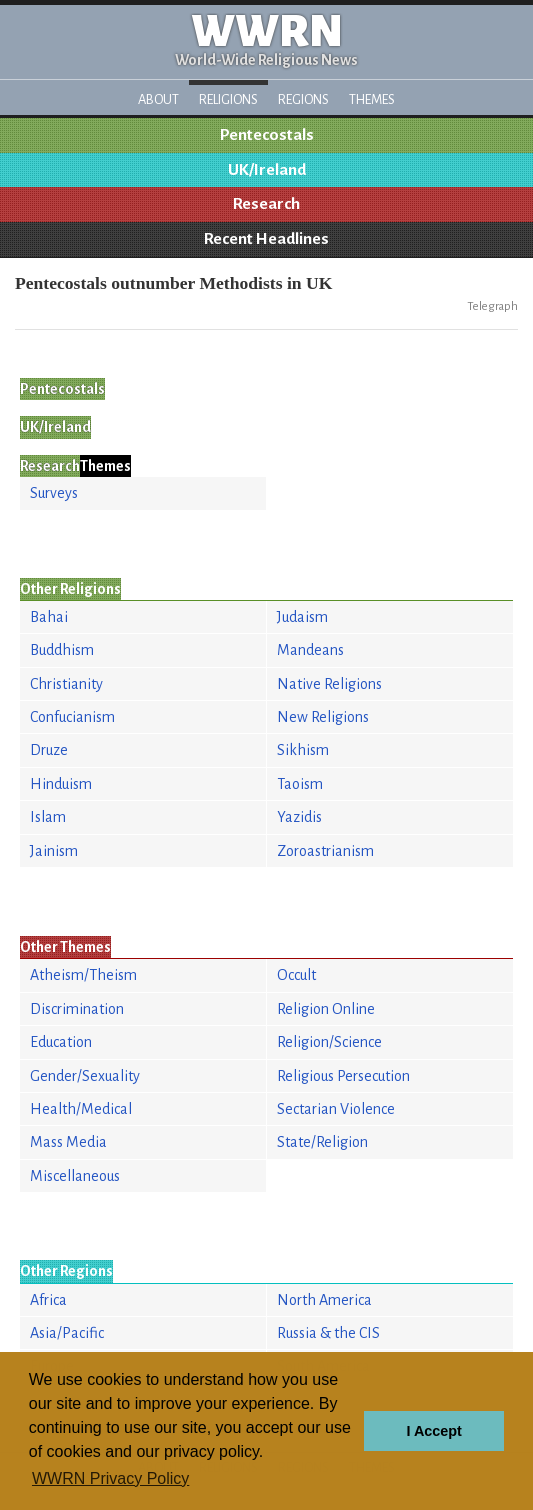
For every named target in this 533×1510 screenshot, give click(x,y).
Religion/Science (329, 1042)
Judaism (302, 617)
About (158, 99)
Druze (49, 750)
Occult (296, 975)
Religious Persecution (343, 1076)
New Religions (323, 717)
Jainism (54, 851)
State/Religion (322, 1142)
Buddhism (62, 650)
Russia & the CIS (328, 1333)
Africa (48, 1300)
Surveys (54, 493)
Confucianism (72, 717)
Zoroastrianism (325, 851)
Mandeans (310, 650)
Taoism (300, 784)
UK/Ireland (267, 170)
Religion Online (326, 1009)
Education (61, 1042)
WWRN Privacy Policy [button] (110, 1478)
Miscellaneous (75, 1176)
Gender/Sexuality (85, 1076)
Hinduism (61, 784)
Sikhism (303, 750)
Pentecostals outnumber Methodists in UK (173, 283)
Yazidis (299, 817)
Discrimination (77, 1009)
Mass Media (68, 1142)
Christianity (66, 684)
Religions (228, 99)
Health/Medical (81, 1109)
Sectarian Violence (336, 1109)
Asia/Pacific (67, 1333)
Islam (48, 817)
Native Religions (329, 684)
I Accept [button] (433, 1431)
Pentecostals (267, 135)
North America (324, 1300)
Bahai (49, 617)
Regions (303, 99)
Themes (372, 99)
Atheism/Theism (83, 975)
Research (266, 204)
